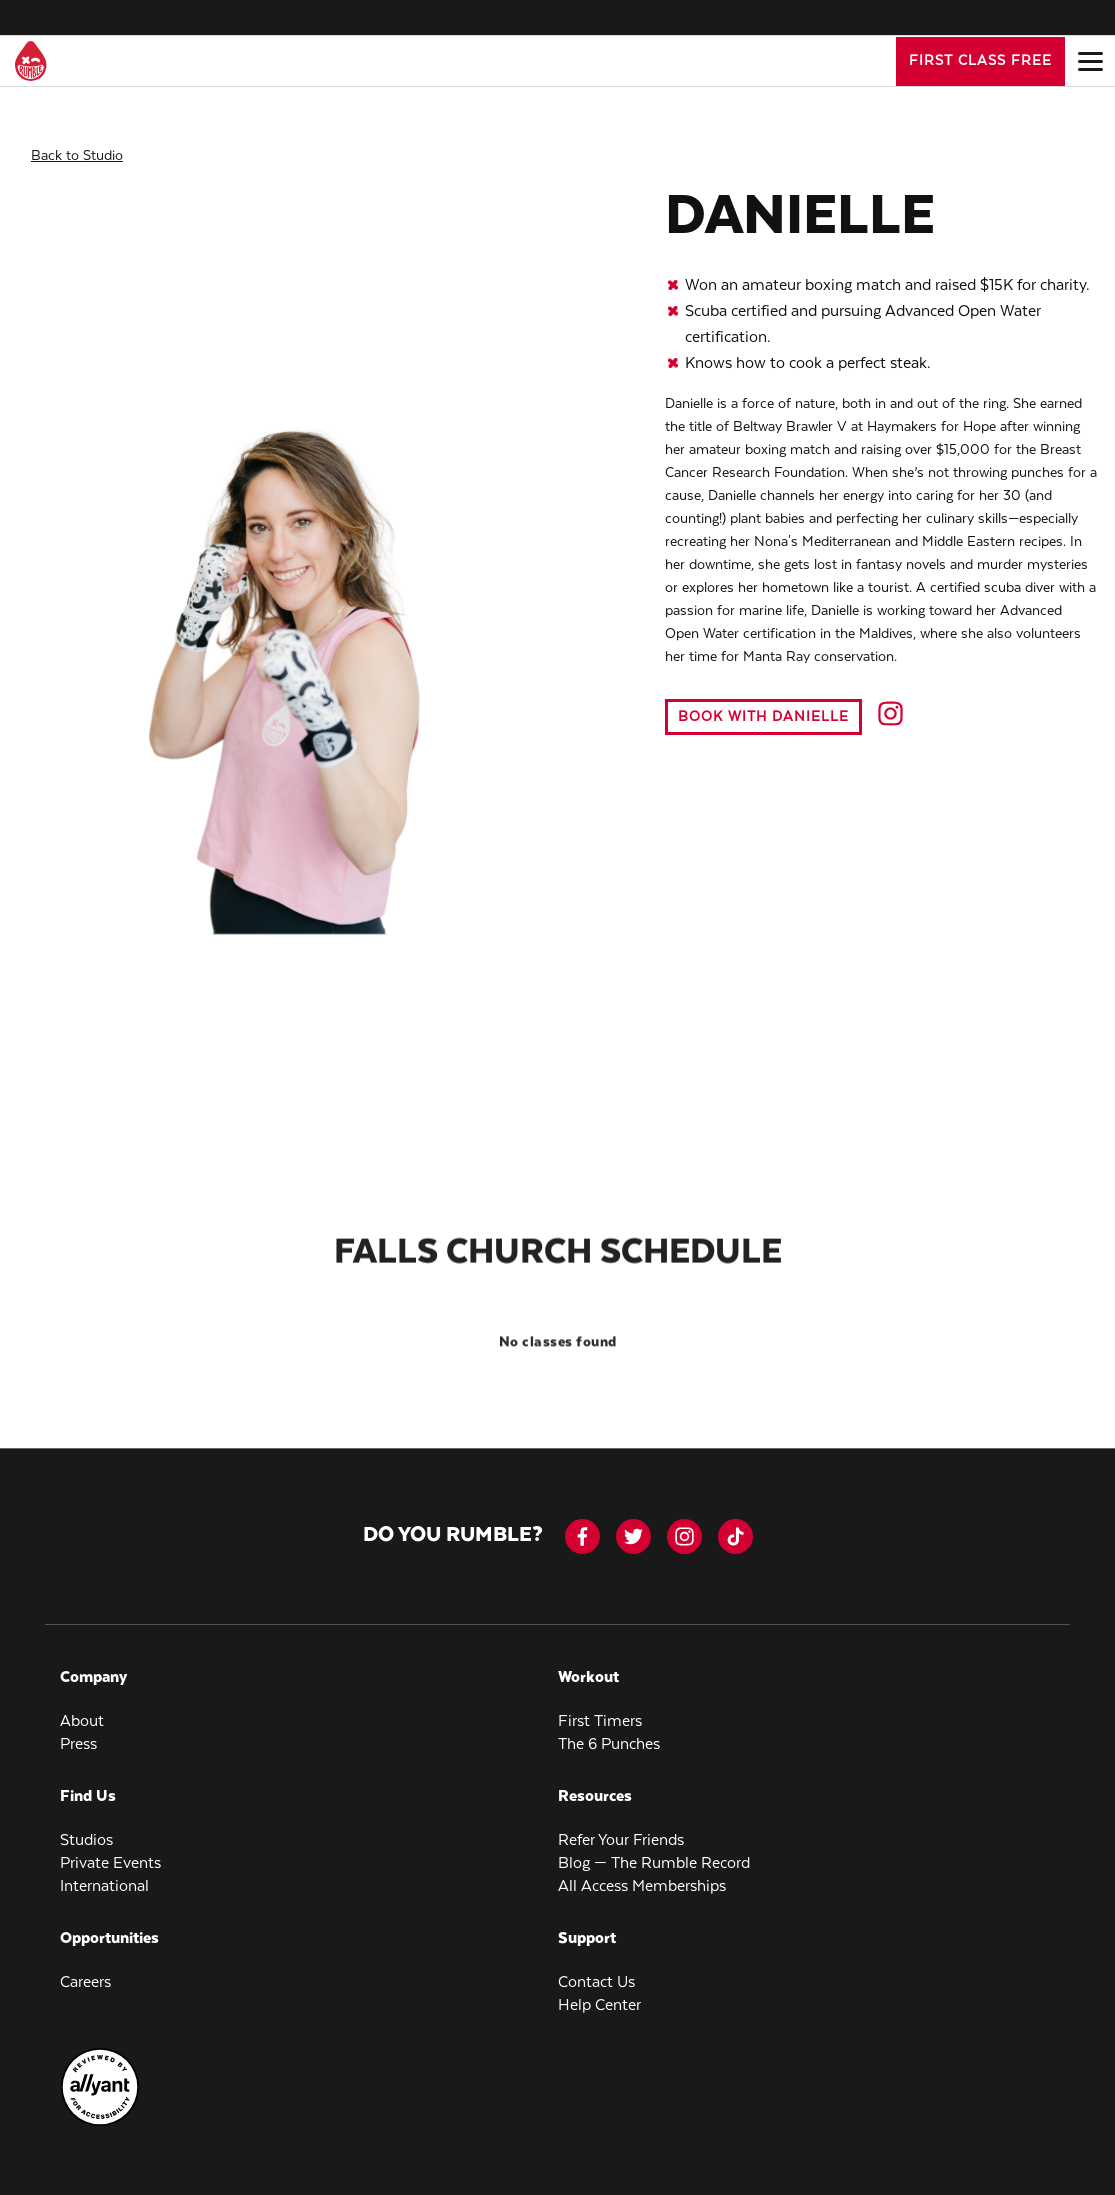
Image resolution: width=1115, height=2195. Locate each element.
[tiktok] (735, 1522)
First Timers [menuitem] (600, 1707)
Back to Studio (77, 142)
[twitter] (633, 1522)
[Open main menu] (1090, 61)
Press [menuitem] (78, 1730)
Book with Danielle (763, 703)
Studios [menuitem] (86, 1826)
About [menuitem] (82, 1707)
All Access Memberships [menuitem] (642, 1872)
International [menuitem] (104, 1872)
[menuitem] (100, 2109)
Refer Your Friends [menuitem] (621, 1826)
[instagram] (684, 1522)
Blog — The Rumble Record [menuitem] (654, 1849)
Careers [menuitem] (85, 1968)
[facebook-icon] (582, 1522)
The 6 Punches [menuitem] (609, 1730)
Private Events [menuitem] (110, 1849)
